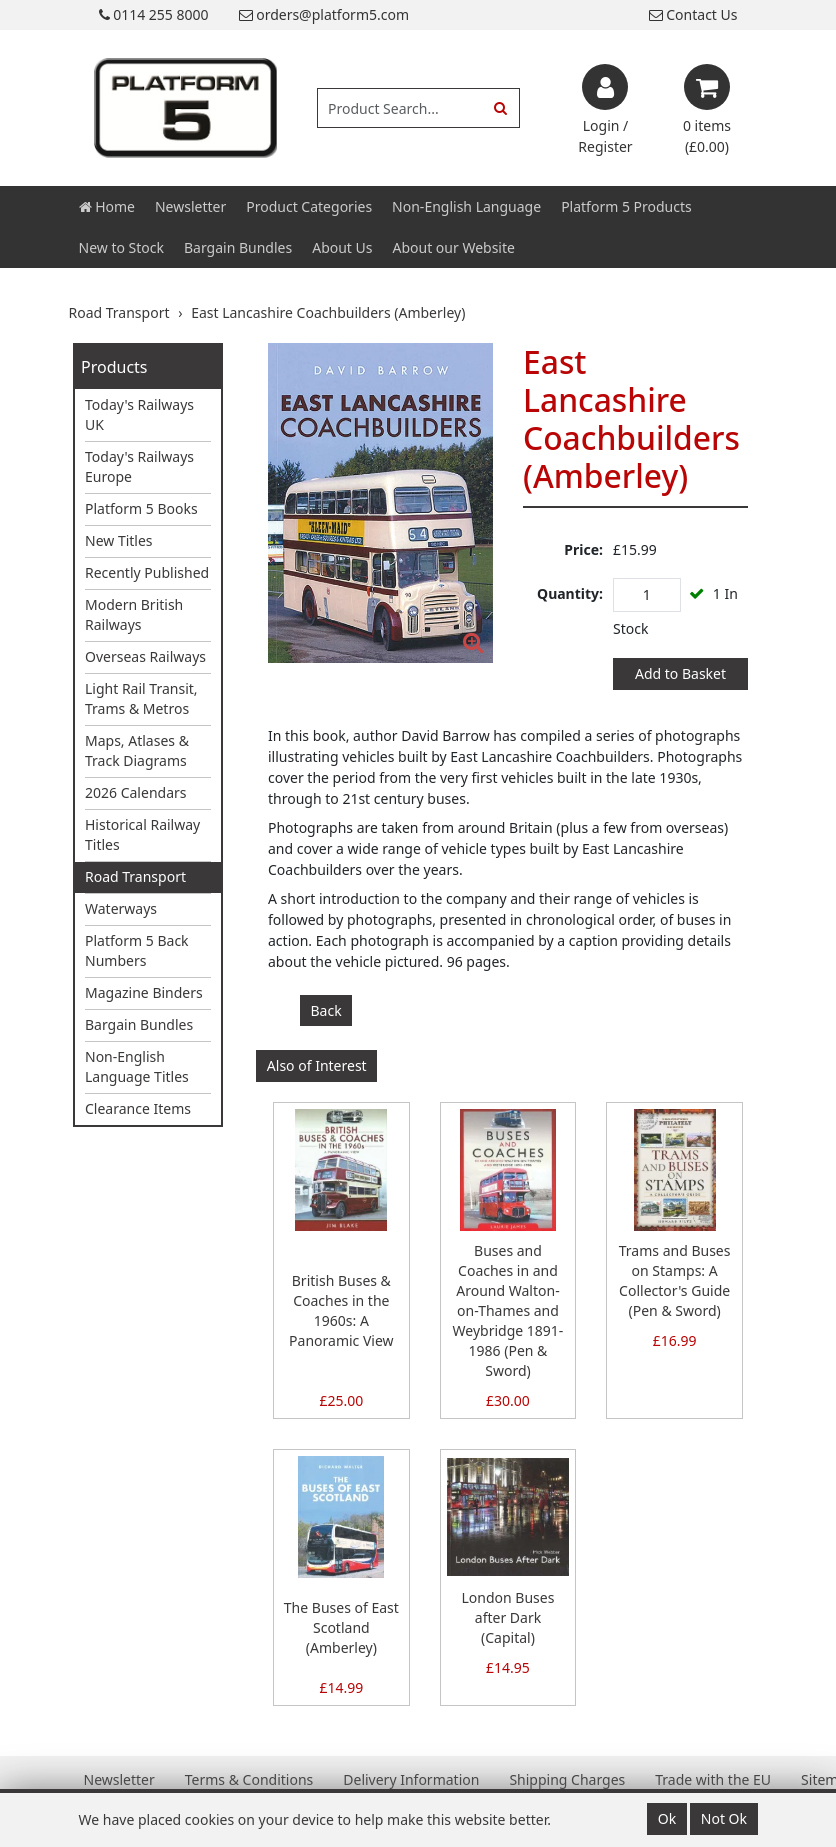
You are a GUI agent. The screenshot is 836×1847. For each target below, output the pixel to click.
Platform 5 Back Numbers (137, 950)
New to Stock (121, 247)
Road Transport (135, 876)
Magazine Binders (144, 992)
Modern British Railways (134, 614)
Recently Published (147, 572)
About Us (342, 247)
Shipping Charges (567, 1779)
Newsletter (190, 206)
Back (326, 1010)
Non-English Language (466, 206)
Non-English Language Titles (137, 1066)
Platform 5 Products (626, 206)
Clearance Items (138, 1108)
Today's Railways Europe (139, 466)
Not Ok (724, 1818)
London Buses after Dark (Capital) (508, 1617)
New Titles (119, 540)
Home (107, 206)
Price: (583, 549)
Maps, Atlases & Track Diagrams (137, 750)
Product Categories (309, 206)
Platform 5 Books (141, 508)
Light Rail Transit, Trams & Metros (141, 698)
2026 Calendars (136, 792)
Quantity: (570, 593)
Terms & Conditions (249, 1779)
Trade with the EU (713, 1779)
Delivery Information (411, 1779)
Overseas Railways (145, 656)
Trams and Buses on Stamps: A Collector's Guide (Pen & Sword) (675, 1280)
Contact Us (693, 14)
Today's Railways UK (139, 414)
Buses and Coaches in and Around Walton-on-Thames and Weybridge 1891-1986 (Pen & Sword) (508, 1310)
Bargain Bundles (238, 247)
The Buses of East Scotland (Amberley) (341, 1627)
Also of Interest (317, 1065)
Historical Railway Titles (142, 834)
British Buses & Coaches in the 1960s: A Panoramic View (341, 1310)
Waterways (121, 908)
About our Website (454, 247)
